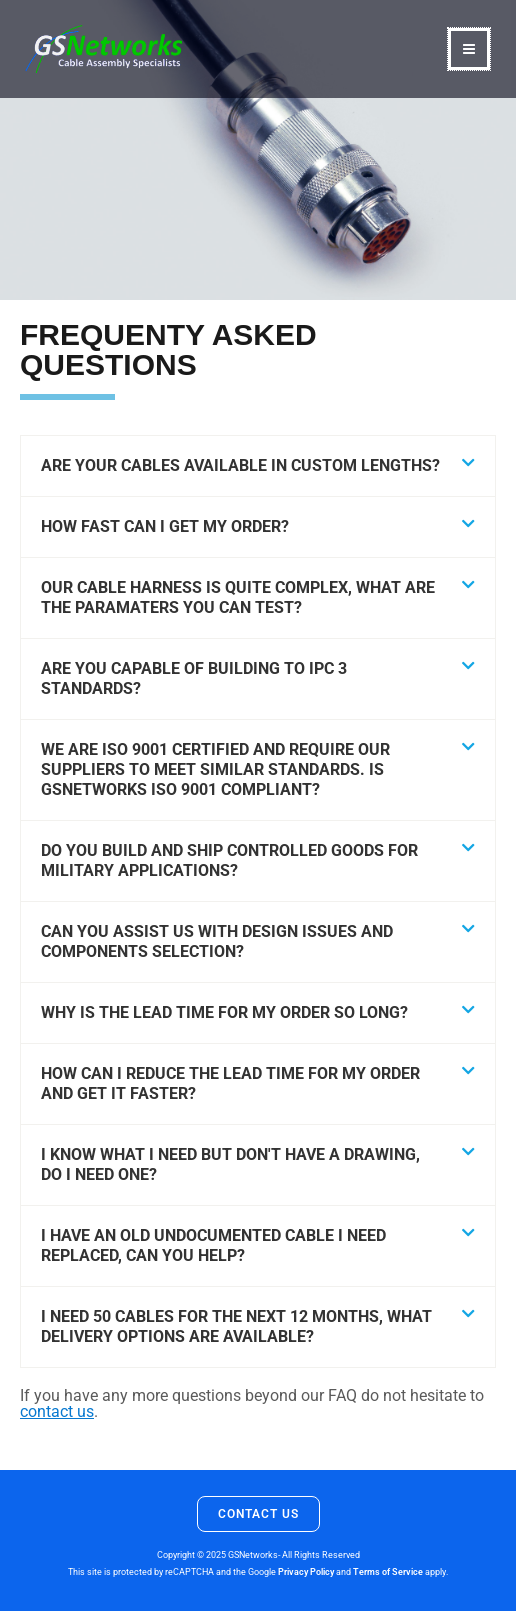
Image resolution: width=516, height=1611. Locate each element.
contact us (57, 1411)
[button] (258, 466)
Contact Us (258, 1514)
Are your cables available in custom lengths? (240, 465)
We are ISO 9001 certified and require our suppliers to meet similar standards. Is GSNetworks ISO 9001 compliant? (215, 769)
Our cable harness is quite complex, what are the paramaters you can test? (238, 597)
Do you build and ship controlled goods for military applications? (229, 860)
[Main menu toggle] (469, 49)
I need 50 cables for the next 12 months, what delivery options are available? (236, 1326)
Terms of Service (388, 1572)
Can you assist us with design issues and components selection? (217, 941)
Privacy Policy (306, 1572)
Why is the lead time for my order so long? (224, 1012)
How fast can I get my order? (165, 526)
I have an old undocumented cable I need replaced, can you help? (213, 1245)
